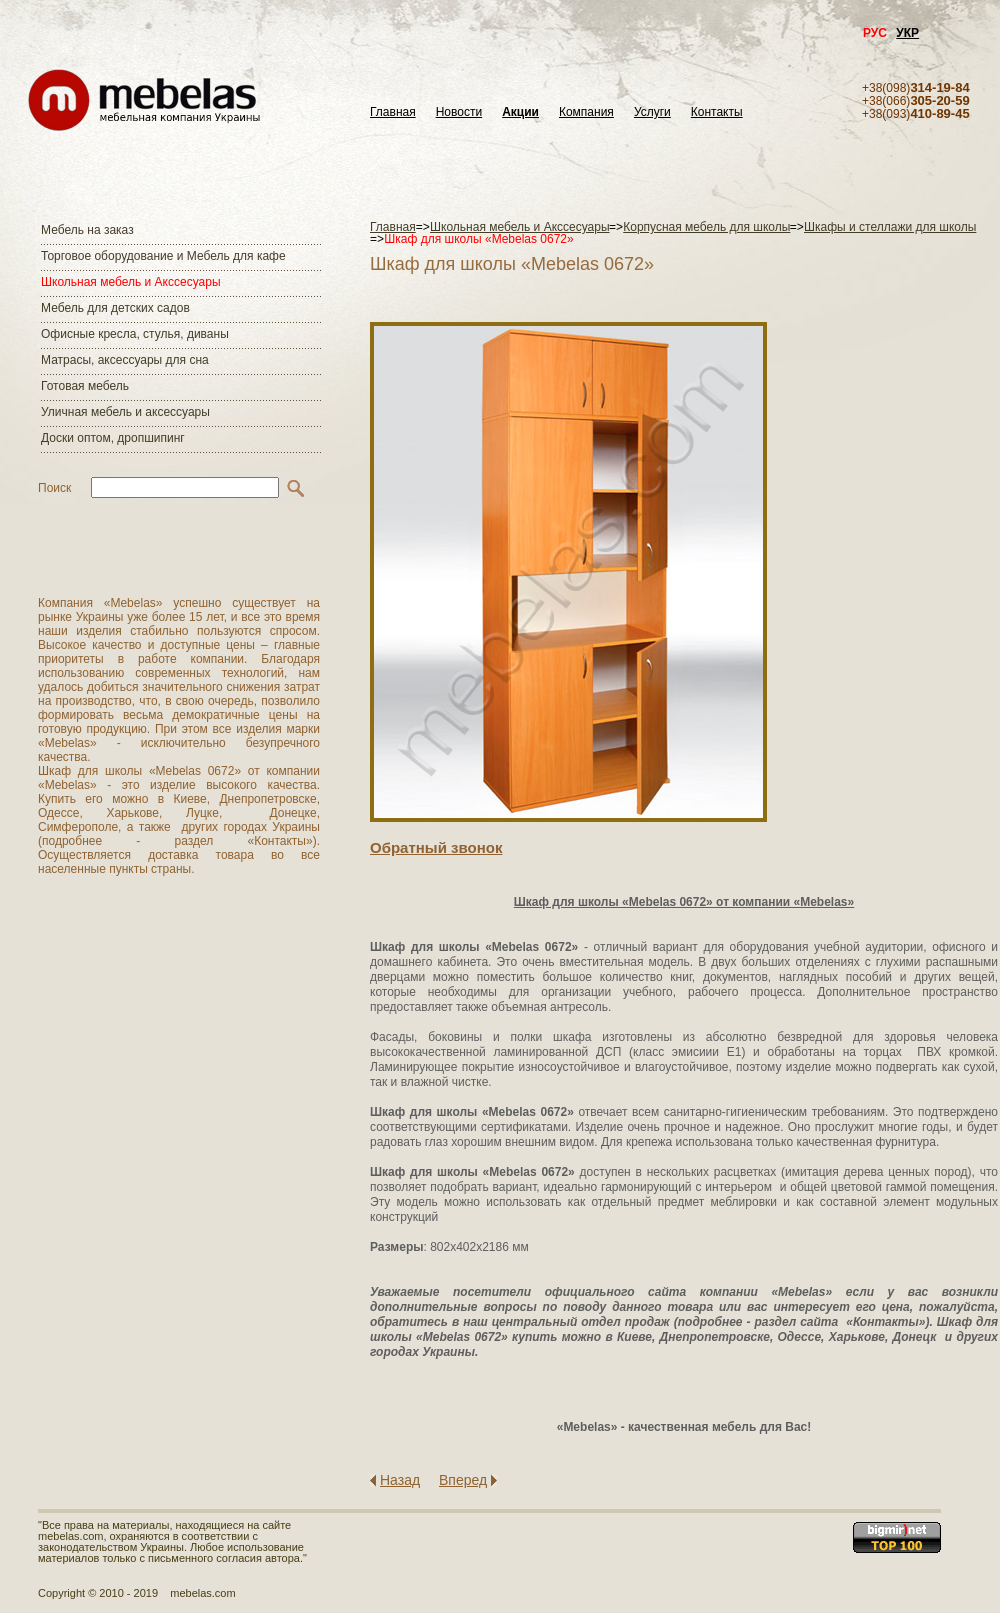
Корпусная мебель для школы (706, 227)
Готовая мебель (85, 386)
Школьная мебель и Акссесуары (131, 282)
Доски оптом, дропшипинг (113, 438)
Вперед (463, 1480)
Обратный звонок (436, 847)
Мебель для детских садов (115, 308)
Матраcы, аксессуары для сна (125, 360)
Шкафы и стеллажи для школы (890, 227)
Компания (586, 112)
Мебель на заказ (87, 230)
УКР (907, 33)
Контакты (717, 112)
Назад (400, 1480)
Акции (520, 112)
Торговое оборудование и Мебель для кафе (163, 256)
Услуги (652, 112)
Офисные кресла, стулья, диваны (135, 334)
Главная (393, 112)
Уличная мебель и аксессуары (125, 412)
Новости (459, 112)
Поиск (54, 488)
